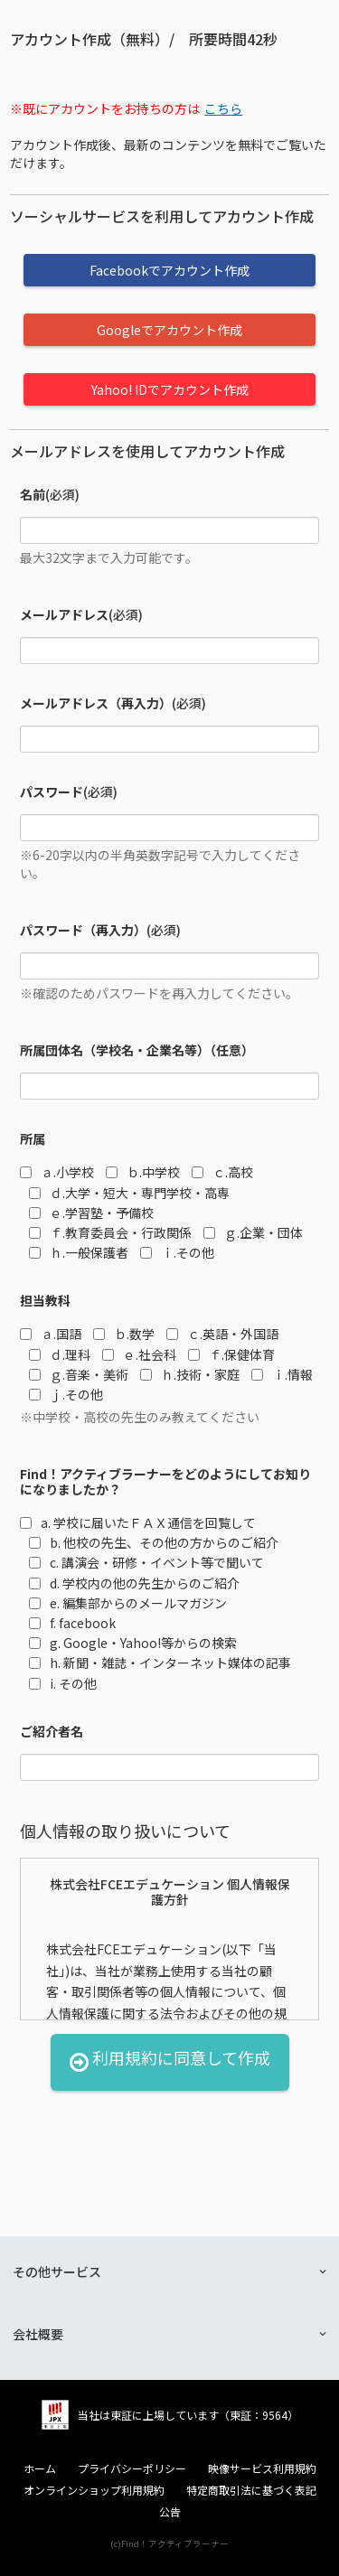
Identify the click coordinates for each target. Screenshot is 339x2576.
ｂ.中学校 (143, 1172)
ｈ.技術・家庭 (190, 1374)
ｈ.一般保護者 (78, 1252)
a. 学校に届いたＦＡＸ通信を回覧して (138, 1522)
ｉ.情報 (282, 1374)
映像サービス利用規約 (262, 2468)
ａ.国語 (50, 1334)
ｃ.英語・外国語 (222, 1334)
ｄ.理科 (59, 1354)
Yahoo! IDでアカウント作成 (170, 389)
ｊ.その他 (66, 1394)
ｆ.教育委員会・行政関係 (110, 1232)
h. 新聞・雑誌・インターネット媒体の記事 (160, 1662)
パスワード (51, 792)
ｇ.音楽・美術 (78, 1374)
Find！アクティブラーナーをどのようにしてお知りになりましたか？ (165, 1481)
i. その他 (63, 1683)
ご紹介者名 (51, 1731)
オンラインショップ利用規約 (94, 2490)
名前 (32, 494)
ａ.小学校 (57, 1172)
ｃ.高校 (222, 1172)
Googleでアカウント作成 (169, 330)
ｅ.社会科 (139, 1354)
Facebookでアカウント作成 (169, 270)
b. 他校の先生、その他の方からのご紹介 (153, 1542)
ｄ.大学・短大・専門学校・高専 (129, 1193)
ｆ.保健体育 (231, 1354)
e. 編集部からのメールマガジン (128, 1603)
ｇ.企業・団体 (253, 1232)
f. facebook (72, 1623)
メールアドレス (64, 615)
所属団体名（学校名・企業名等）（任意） (137, 1050)
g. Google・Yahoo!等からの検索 (133, 1643)
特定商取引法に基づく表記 (251, 2490)
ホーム (40, 2468)
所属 (32, 1139)
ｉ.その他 (177, 1252)
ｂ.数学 (124, 1334)
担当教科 (45, 1300)
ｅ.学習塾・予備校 (91, 1213)
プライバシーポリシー (132, 2468)
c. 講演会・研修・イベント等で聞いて (146, 1562)
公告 (170, 2511)
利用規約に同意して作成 (170, 2062)
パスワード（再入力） (83, 930)
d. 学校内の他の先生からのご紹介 (134, 1583)
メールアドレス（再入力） (96, 703)
